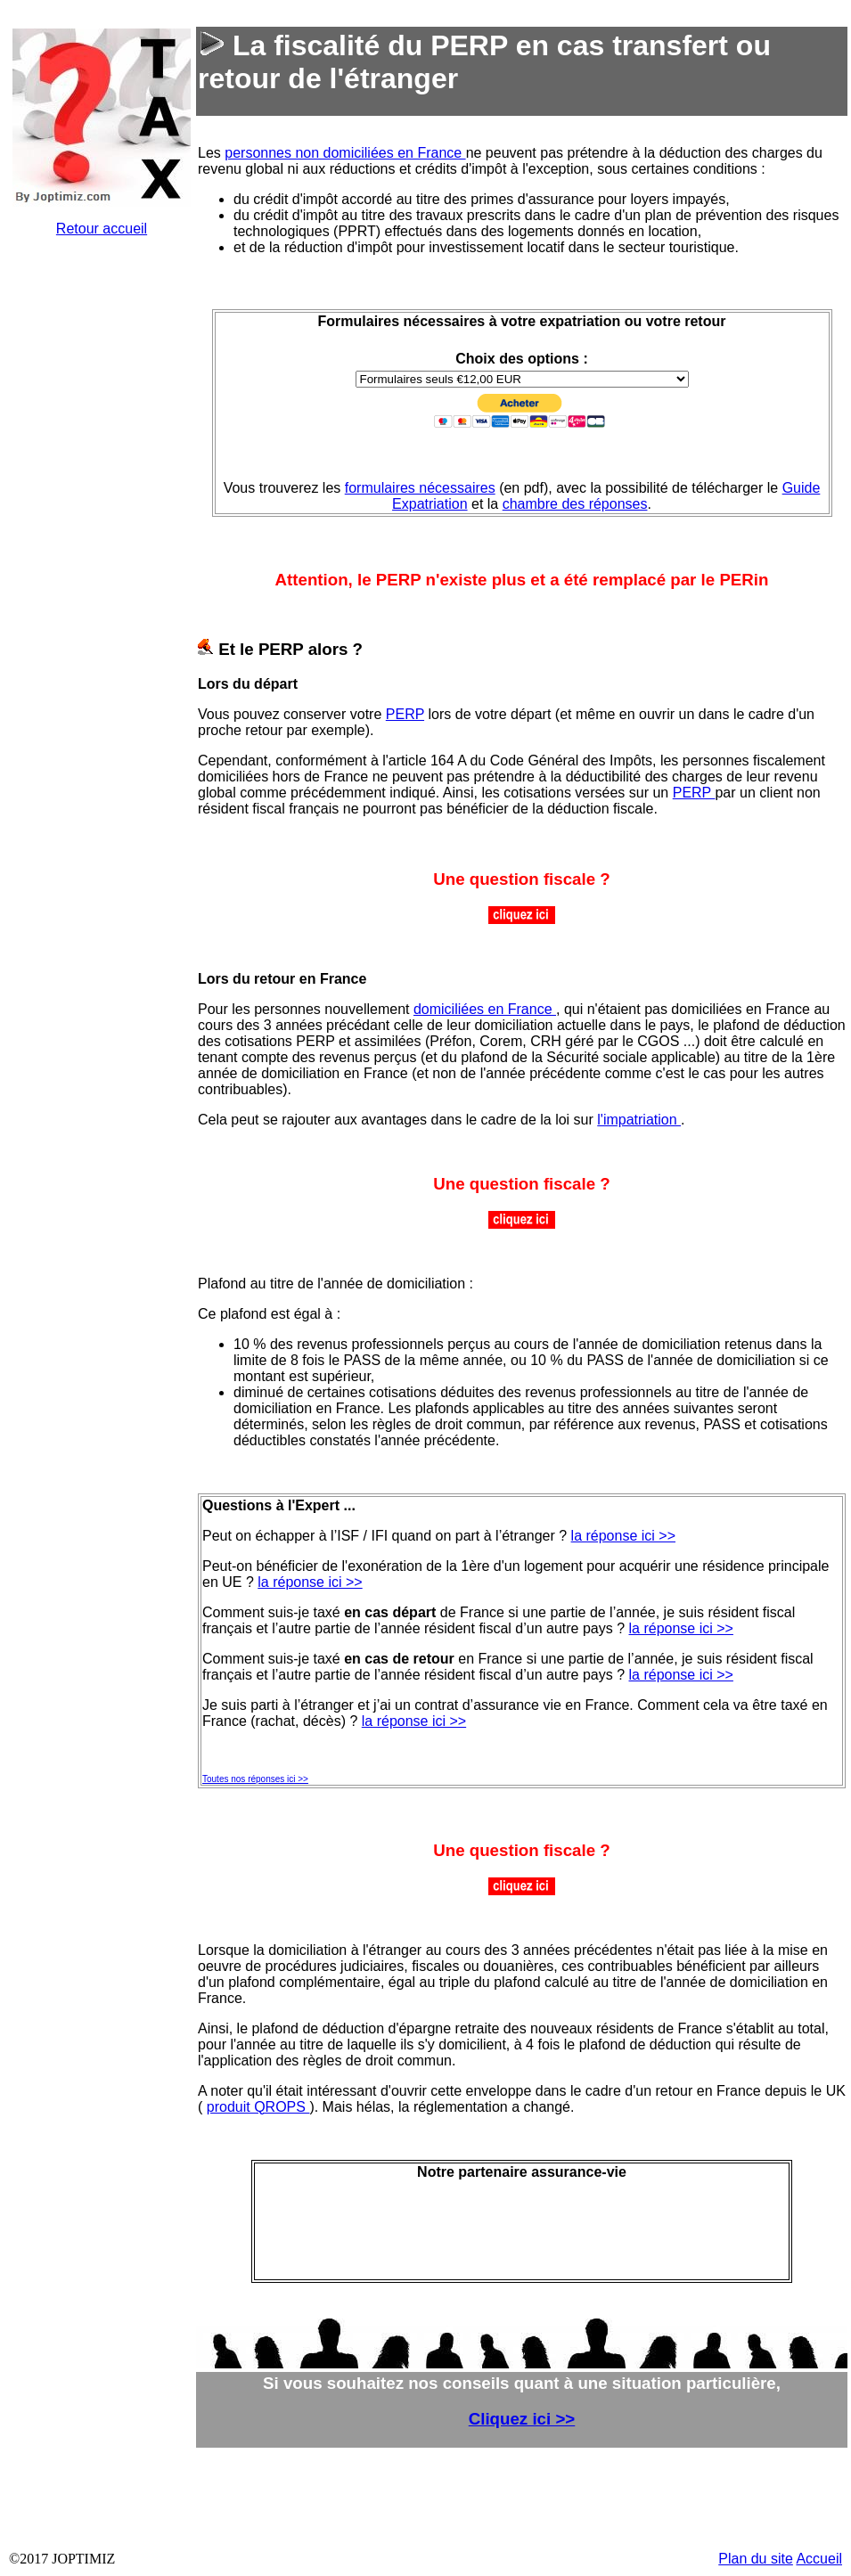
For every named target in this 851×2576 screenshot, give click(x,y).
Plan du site (755, 2558)
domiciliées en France (484, 1009)
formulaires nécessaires (420, 487)
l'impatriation (639, 1119)
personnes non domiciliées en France (345, 152)
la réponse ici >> (623, 1535)
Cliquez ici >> (522, 2418)
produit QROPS (258, 2106)
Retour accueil (101, 228)
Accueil (819, 2558)
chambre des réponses (575, 503)
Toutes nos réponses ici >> (255, 1779)
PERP (405, 714)
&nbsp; (101, 549)
